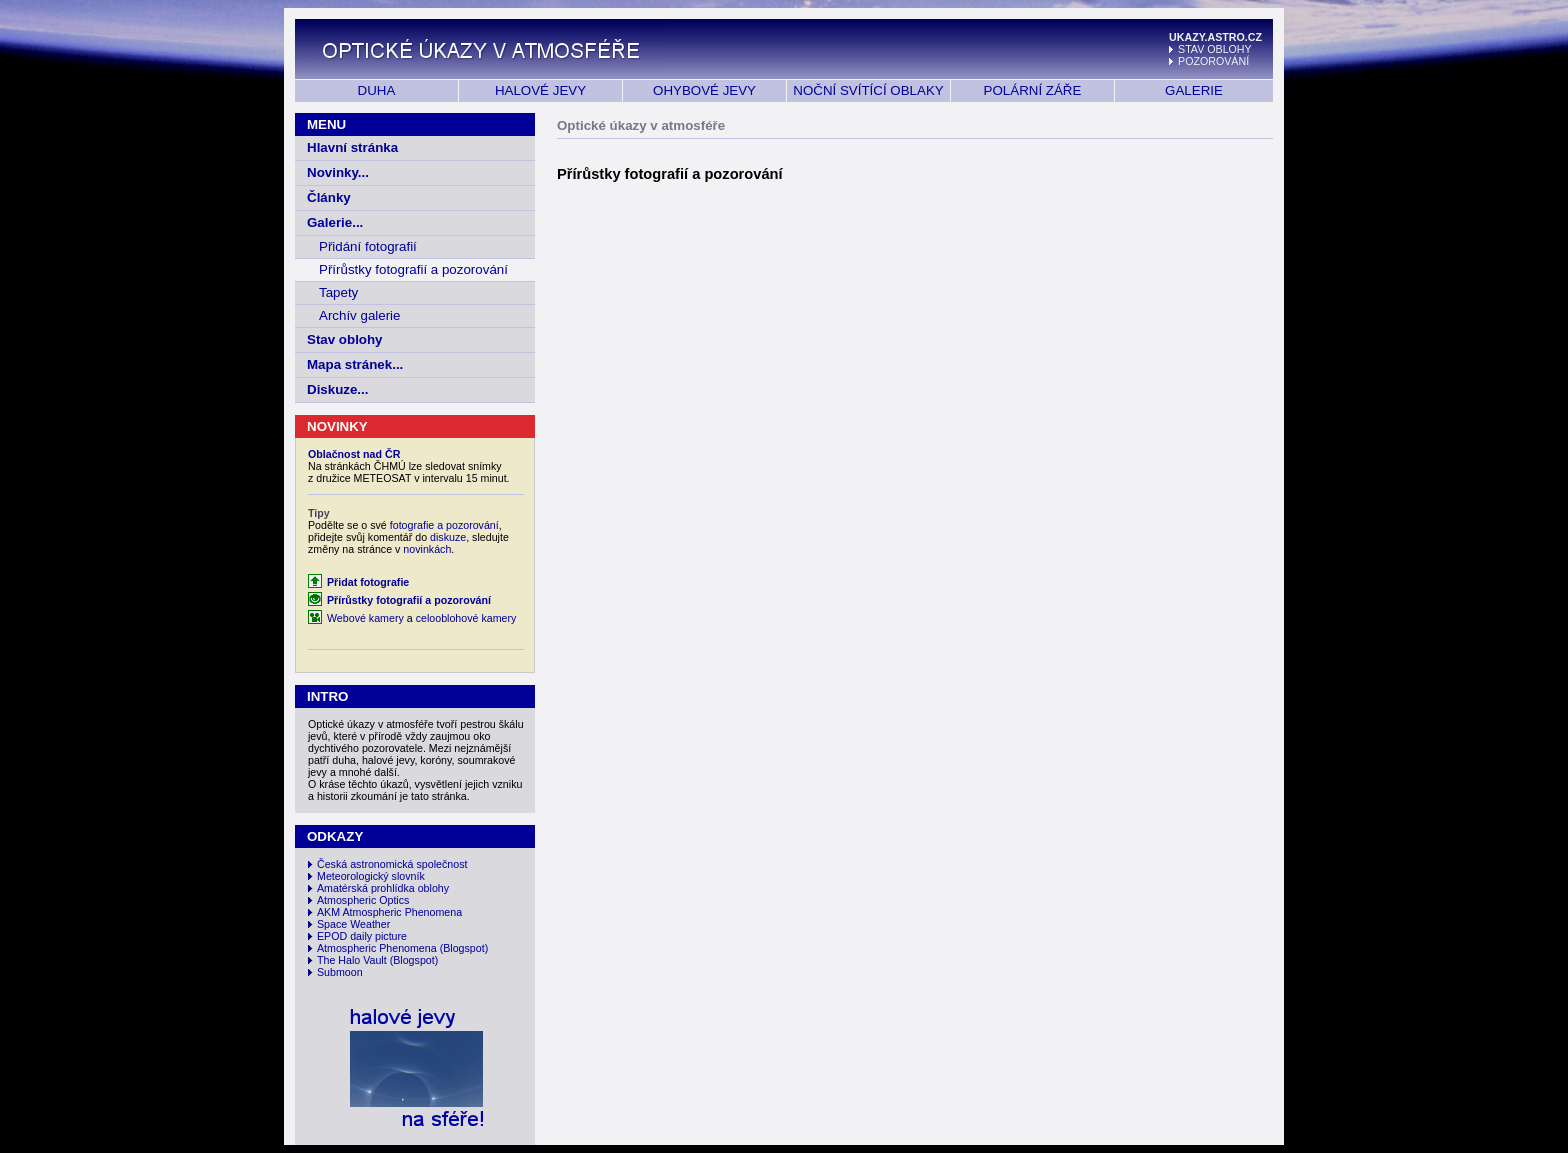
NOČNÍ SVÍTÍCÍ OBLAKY (868, 90)
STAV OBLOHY (1215, 49)
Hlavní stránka (352, 147)
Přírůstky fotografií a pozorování (413, 269)
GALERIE (1194, 90)
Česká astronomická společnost (392, 864)
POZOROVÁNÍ (1213, 61)
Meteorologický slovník (371, 876)
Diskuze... (337, 389)
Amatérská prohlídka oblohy (383, 888)
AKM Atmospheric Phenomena (389, 912)
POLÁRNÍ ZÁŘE (1033, 90)
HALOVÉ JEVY (540, 90)
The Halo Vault (352, 960)
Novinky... (338, 172)
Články (329, 197)
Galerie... (335, 222)
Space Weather (353, 924)
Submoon (340, 972)
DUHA (377, 90)
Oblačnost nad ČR (354, 454)
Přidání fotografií (368, 246)
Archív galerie (360, 315)
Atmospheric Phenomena (377, 948)
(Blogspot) (464, 948)
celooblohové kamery (466, 618)
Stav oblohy (345, 339)
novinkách (427, 549)
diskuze (448, 537)
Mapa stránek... (355, 364)
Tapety (338, 292)
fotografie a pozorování (444, 525)
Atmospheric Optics (363, 900)
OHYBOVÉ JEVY (704, 90)
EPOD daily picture (362, 936)
